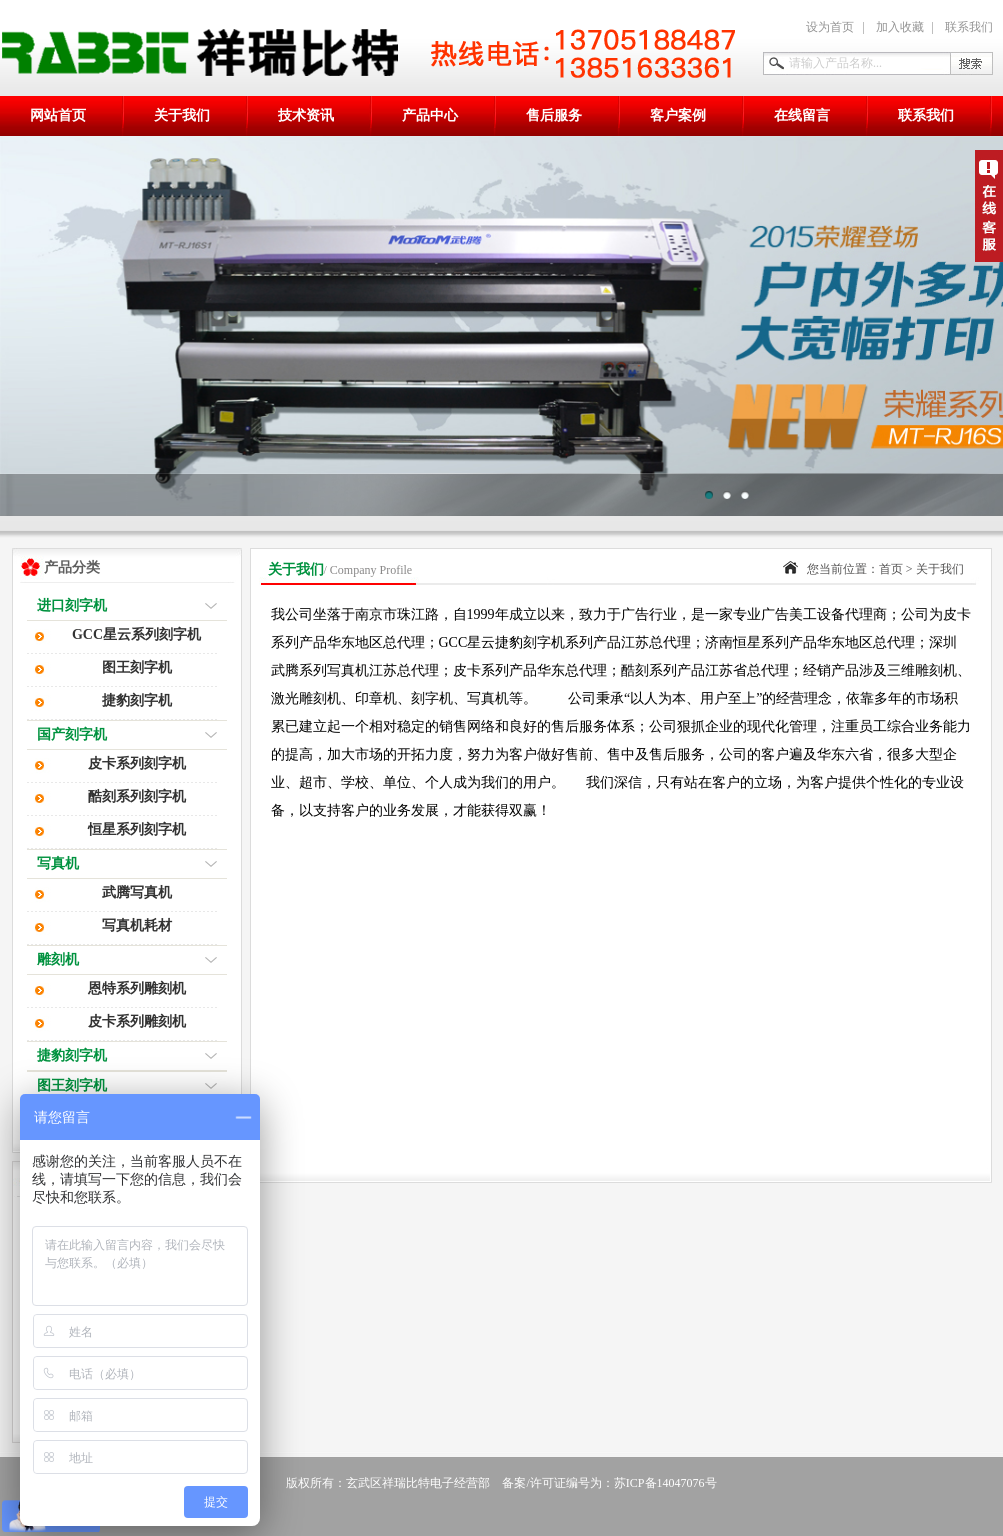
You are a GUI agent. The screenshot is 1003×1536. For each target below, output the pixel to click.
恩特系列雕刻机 (137, 988)
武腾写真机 (137, 892)
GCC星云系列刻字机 (136, 634)
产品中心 (430, 115)
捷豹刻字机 (137, 700)
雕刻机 (58, 959)
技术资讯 (306, 115)
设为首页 (830, 27)
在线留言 (802, 115)
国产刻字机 (72, 734)
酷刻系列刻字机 (137, 796)
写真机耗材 (137, 925)
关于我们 (182, 115)
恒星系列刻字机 (137, 829)
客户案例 (678, 115)
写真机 (58, 863)
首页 (891, 569)
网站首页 (58, 115)
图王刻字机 (137, 667)
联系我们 (969, 27)
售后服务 (554, 115)
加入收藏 (900, 27)
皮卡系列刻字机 (137, 763)
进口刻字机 (72, 605)
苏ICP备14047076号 (665, 1483)
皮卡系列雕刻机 (137, 1021)
